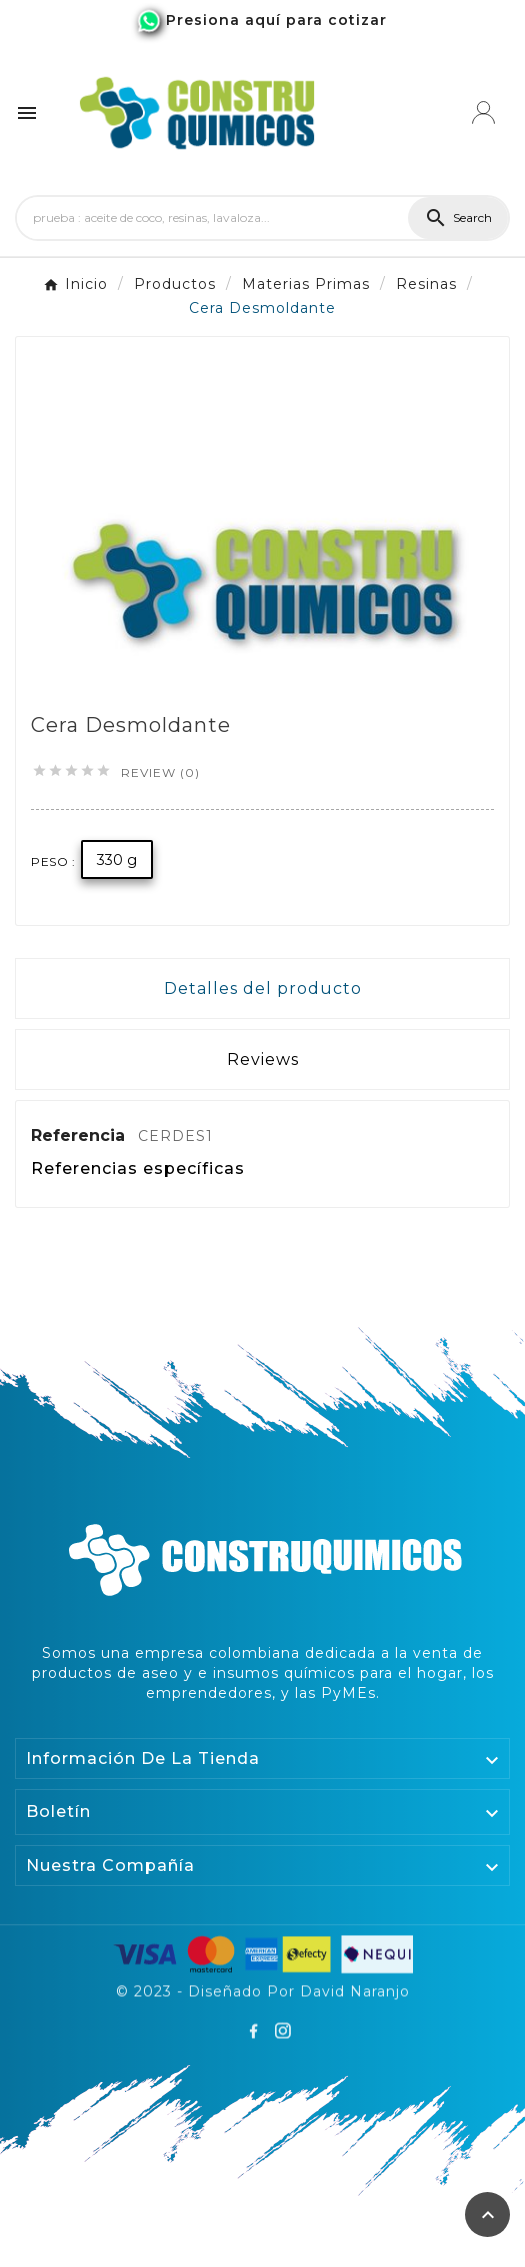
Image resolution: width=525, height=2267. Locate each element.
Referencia (80, 1135)
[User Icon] (483, 112)
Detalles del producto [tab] (263, 988)
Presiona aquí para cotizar (276, 20)
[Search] (212, 218)
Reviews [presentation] (263, 1059)
